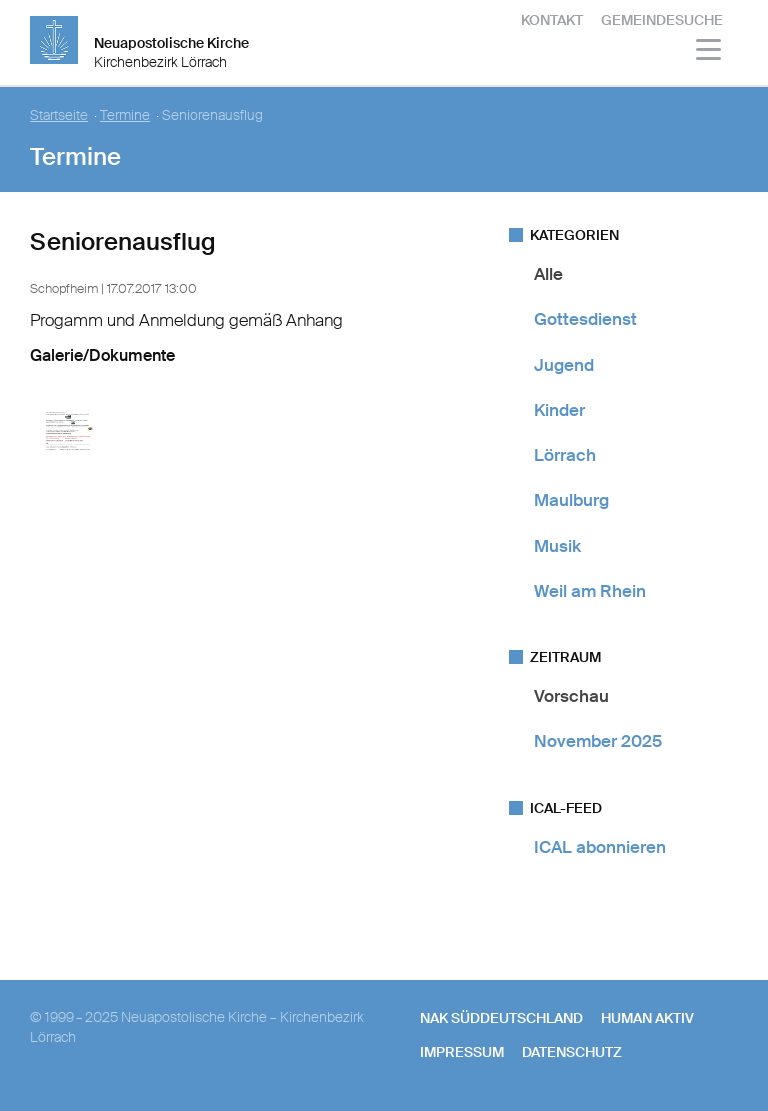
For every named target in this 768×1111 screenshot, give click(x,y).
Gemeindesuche (662, 20)
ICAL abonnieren (600, 847)
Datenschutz (572, 1052)
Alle (548, 274)
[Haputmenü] (709, 52)
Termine (125, 115)
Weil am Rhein (590, 591)
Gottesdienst (585, 319)
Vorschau (571, 696)
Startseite (59, 115)
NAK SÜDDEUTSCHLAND (501, 1018)
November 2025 (598, 741)
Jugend (564, 365)
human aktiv (647, 1018)
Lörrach (565, 455)
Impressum (462, 1052)
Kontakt (552, 20)
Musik (557, 546)
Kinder (559, 410)
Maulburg (571, 500)
